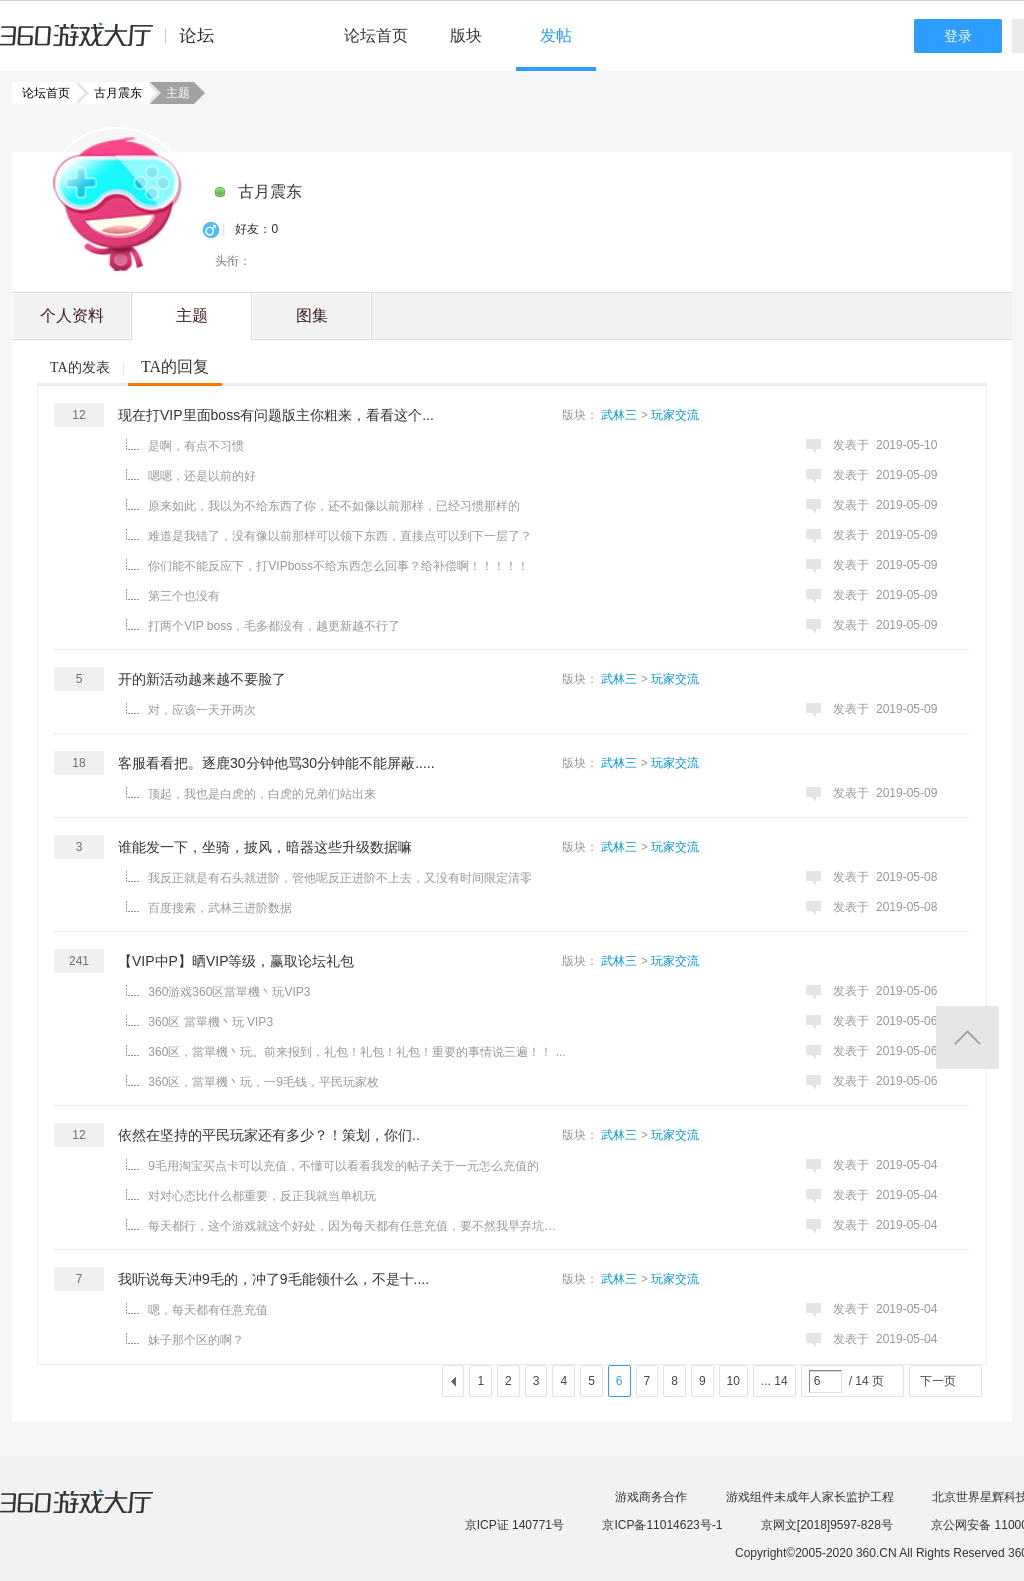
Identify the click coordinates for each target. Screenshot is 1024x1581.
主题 (192, 315)
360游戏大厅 (97, 1514)
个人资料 (72, 315)
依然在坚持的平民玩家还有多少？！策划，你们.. (269, 1135)
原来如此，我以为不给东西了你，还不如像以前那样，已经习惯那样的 (334, 506)
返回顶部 (967, 1037)
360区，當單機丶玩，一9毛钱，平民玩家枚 (263, 1082)
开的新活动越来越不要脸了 (202, 679)
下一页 (938, 1381)
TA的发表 (80, 367)
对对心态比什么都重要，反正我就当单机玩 (262, 1196)
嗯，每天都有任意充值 (208, 1310)
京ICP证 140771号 (514, 1525)
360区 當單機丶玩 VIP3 (210, 1022)
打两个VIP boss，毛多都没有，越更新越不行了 (274, 626)
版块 (466, 35)
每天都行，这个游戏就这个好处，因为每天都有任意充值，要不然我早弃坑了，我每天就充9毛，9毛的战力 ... (357, 1226)
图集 (312, 315)
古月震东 (112, 93)
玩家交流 (675, 415)
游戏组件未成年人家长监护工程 (810, 1497)
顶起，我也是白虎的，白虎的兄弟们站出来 (262, 794)
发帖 (556, 35)
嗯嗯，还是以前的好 (202, 476)
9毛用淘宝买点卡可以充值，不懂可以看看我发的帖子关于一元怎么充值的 (343, 1166)
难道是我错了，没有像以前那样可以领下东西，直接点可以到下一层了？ (340, 536)
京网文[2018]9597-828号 (827, 1525)
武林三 (619, 415)
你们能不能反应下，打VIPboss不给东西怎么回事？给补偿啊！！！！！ (338, 566)
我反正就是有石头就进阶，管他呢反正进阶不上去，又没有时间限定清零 (340, 878)
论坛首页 (376, 35)
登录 (958, 36)
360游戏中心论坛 (115, 44)
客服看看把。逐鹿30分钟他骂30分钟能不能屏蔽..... (276, 763)
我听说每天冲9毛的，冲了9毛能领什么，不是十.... (273, 1279)
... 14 (774, 1381)
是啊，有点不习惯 (196, 446)
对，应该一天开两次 (202, 710)
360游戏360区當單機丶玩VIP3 (229, 992)
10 (733, 1381)
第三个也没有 (184, 596)
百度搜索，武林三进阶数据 (220, 908)
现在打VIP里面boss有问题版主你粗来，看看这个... (276, 415)
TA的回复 (175, 366)
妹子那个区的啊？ (196, 1340)
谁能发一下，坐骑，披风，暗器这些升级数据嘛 (265, 847)
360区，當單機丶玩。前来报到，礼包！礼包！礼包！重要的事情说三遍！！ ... (356, 1052)
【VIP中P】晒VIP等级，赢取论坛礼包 (236, 961)
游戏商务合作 (651, 1497)
